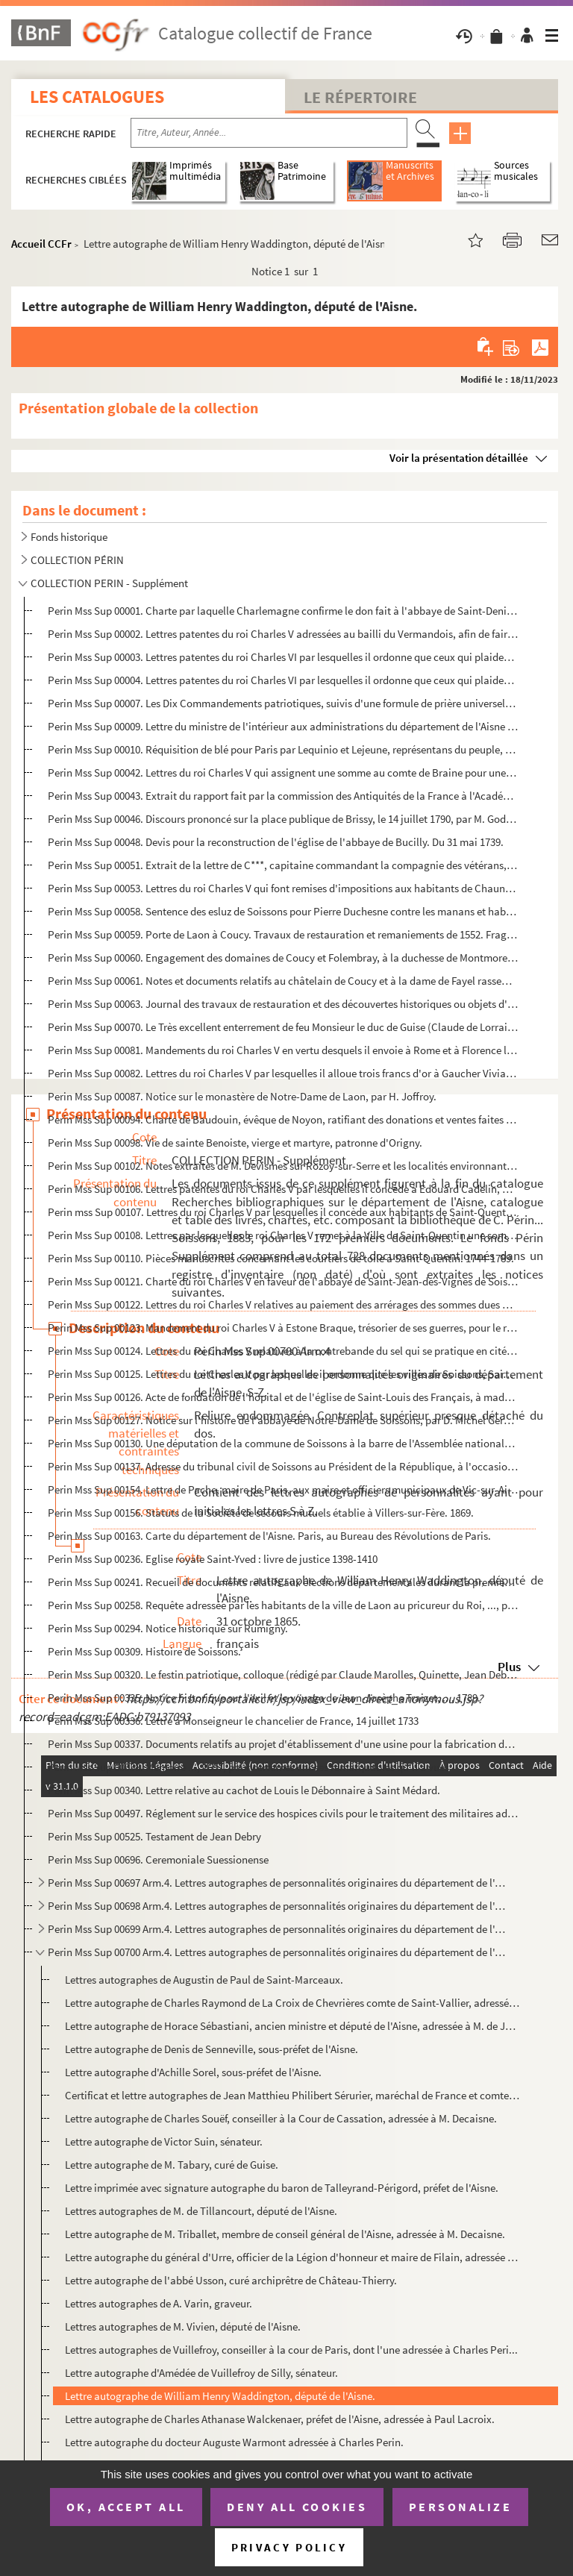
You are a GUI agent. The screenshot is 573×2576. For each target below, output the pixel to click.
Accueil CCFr (41, 243)
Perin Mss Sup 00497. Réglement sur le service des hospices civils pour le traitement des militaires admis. (283, 1813)
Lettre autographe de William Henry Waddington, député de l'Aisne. (220, 2396)
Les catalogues (97, 96)
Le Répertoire (360, 97)
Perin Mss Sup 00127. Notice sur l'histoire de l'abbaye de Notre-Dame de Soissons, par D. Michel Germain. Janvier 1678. (283, 1420)
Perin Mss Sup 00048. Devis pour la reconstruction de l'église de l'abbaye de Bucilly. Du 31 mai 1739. (276, 842)
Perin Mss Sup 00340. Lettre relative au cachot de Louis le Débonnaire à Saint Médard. (244, 1790)
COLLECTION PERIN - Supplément (109, 583)
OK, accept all (126, 2506)
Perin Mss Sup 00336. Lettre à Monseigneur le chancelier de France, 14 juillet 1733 (233, 1721)
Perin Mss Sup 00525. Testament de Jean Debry (154, 1836)
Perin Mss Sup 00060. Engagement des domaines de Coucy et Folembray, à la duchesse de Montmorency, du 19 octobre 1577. (283, 957)
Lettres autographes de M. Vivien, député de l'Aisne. (183, 2326)
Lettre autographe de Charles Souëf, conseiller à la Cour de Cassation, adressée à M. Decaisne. (281, 2118)
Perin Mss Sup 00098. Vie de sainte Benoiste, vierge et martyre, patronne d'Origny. (235, 1142)
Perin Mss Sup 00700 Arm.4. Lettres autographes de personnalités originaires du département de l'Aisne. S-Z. (277, 1952)
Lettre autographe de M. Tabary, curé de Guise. (171, 2164)
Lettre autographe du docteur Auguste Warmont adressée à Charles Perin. (234, 2442)
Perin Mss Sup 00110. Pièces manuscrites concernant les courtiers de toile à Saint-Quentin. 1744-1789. (281, 1258)
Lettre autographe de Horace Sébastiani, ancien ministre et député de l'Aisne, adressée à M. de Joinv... (292, 2026)
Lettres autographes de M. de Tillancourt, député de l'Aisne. (201, 2211)
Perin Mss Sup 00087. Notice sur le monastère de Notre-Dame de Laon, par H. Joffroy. (242, 1096)
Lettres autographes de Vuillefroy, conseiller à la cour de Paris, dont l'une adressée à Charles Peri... (291, 2349)
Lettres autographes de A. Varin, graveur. (158, 2303)
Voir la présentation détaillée (458, 458)
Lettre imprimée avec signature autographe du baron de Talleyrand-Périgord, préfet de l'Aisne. (281, 2188)
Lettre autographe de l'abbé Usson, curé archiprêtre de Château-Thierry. (231, 2280)
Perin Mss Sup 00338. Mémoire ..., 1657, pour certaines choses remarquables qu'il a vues (248, 1767)
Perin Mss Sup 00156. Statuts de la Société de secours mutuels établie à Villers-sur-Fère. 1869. (261, 1512)
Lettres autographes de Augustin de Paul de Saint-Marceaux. (204, 1979)
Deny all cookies (297, 2506)
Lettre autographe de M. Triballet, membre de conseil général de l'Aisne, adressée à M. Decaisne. (285, 2234)
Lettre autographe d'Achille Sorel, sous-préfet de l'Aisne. (193, 2072)
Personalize (461, 2506)
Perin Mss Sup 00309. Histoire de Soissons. (144, 1651)
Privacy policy (289, 2547)
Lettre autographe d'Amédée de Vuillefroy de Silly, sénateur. (201, 2373)
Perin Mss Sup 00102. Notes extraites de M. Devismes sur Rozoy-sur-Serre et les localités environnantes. (283, 1166)
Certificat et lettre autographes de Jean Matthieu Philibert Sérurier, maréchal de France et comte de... (292, 2095)
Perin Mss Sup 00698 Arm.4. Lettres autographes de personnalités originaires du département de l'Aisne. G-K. (277, 1906)
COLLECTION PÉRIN (77, 560)
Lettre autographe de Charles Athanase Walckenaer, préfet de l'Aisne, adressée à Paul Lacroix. (280, 2419)
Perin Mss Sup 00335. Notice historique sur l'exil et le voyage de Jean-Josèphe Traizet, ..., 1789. (264, 1697)
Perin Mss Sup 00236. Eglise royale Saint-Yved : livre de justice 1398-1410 (213, 1559)
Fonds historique (69, 537)
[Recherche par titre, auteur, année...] (269, 133)
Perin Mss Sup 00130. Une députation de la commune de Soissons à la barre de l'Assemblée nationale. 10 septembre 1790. (283, 1443)
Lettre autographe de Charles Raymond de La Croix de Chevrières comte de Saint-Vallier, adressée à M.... (292, 2003)
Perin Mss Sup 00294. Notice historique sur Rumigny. (168, 1628)
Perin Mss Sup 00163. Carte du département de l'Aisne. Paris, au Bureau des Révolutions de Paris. (269, 1536)
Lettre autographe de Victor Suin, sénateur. (164, 2141)
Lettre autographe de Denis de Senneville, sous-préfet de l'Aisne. (211, 2049)
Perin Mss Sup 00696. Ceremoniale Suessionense (158, 1859)
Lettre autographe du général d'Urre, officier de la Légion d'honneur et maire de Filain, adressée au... (292, 2257)
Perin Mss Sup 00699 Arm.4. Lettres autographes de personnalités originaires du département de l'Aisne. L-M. (277, 1929)
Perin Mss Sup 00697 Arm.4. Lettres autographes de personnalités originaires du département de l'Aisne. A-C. (277, 1882)
